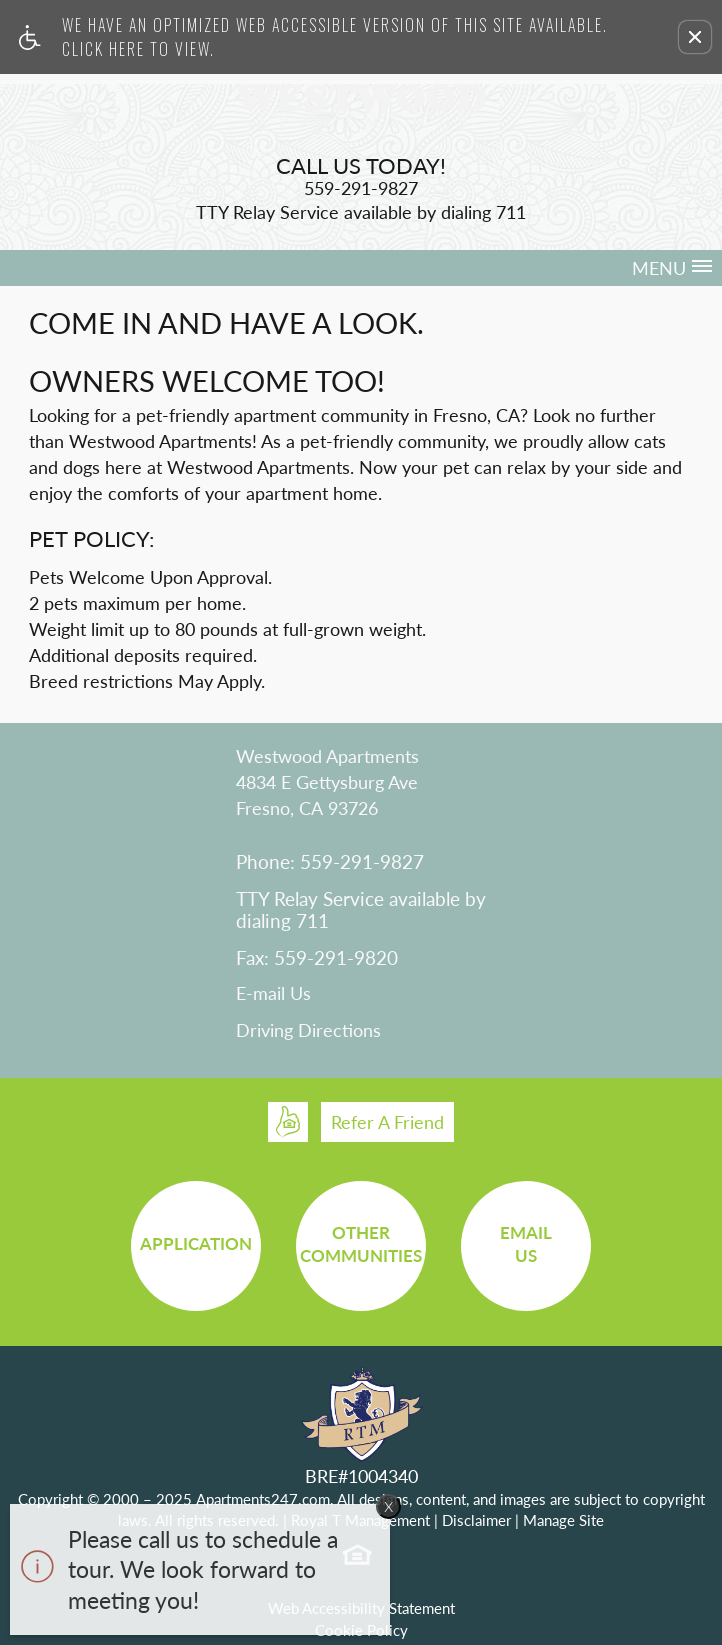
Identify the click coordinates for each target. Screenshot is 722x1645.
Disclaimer (476, 1520)
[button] (695, 37)
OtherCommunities (361, 1244)
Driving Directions (308, 1031)
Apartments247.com (263, 1499)
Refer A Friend (387, 1122)
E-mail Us (273, 994)
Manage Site (563, 1520)
